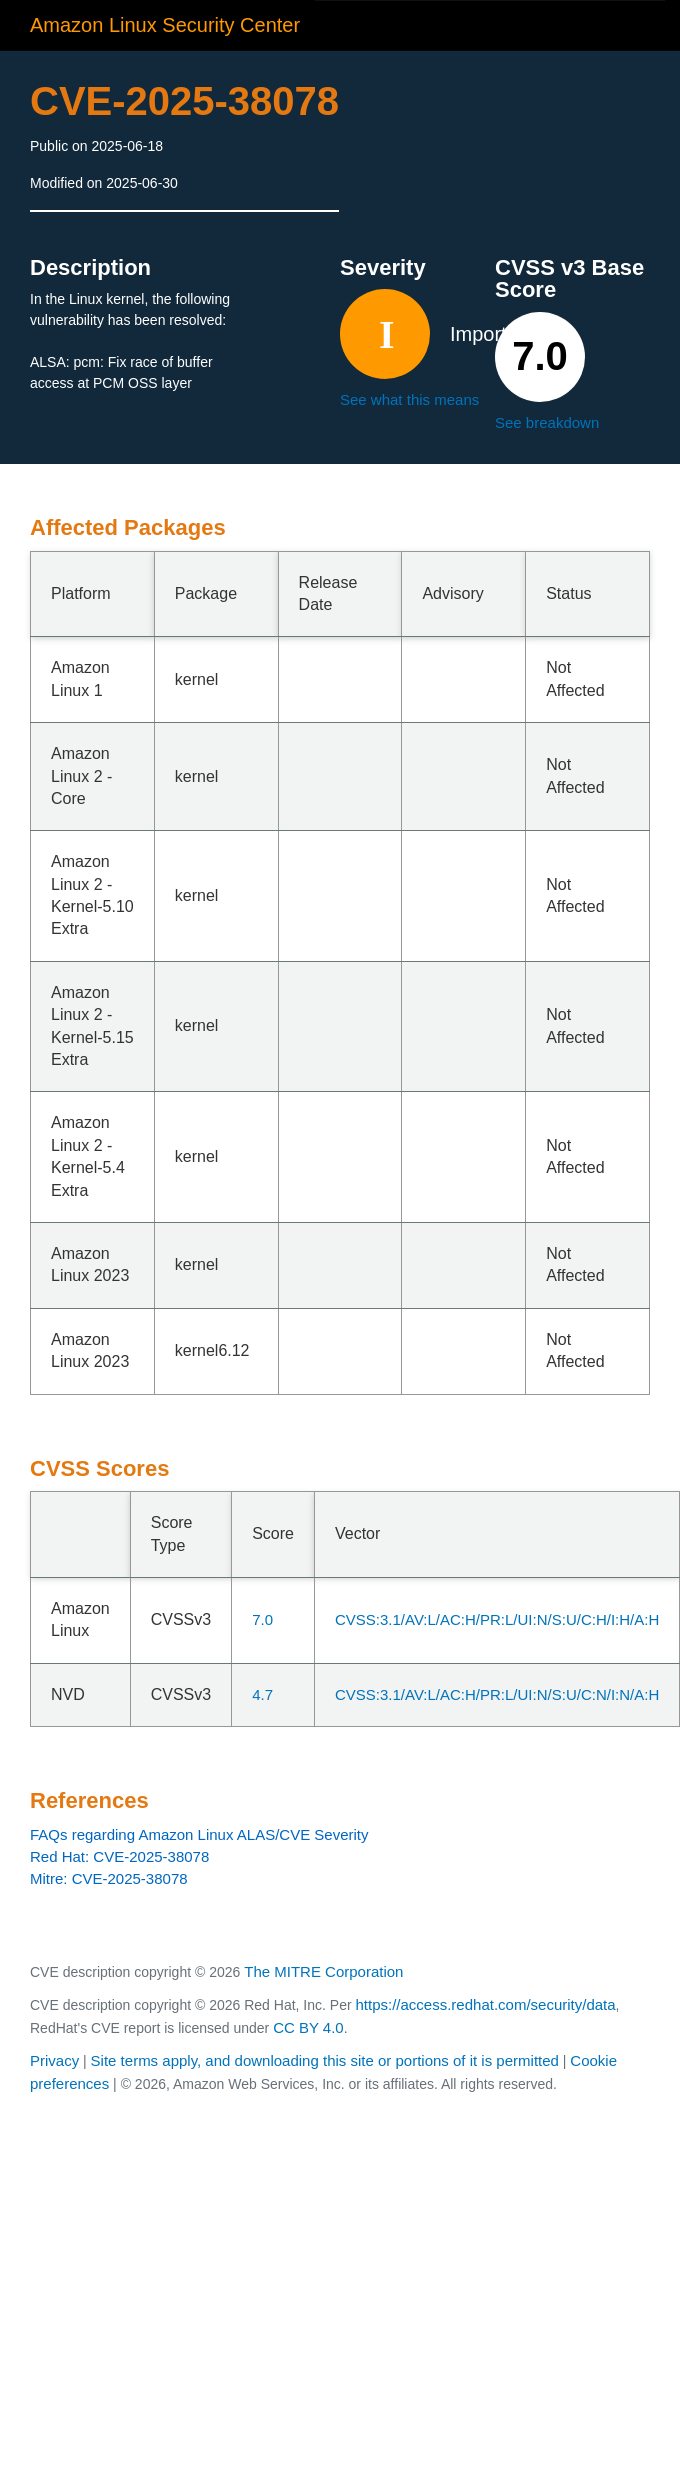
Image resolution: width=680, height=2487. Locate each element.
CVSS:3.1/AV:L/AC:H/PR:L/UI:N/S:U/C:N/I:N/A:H (497, 1694)
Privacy (54, 2060)
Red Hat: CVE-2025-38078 (119, 1856)
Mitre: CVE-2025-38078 (109, 1878)
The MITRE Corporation (323, 1971)
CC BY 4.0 (308, 2027)
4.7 (262, 1694)
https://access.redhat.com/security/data (485, 2004)
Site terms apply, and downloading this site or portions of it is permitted (325, 2060)
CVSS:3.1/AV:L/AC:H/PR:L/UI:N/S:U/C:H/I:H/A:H (497, 1619)
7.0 (262, 1619)
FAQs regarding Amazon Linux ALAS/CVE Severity (199, 1834)
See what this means (409, 399)
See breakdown (547, 422)
